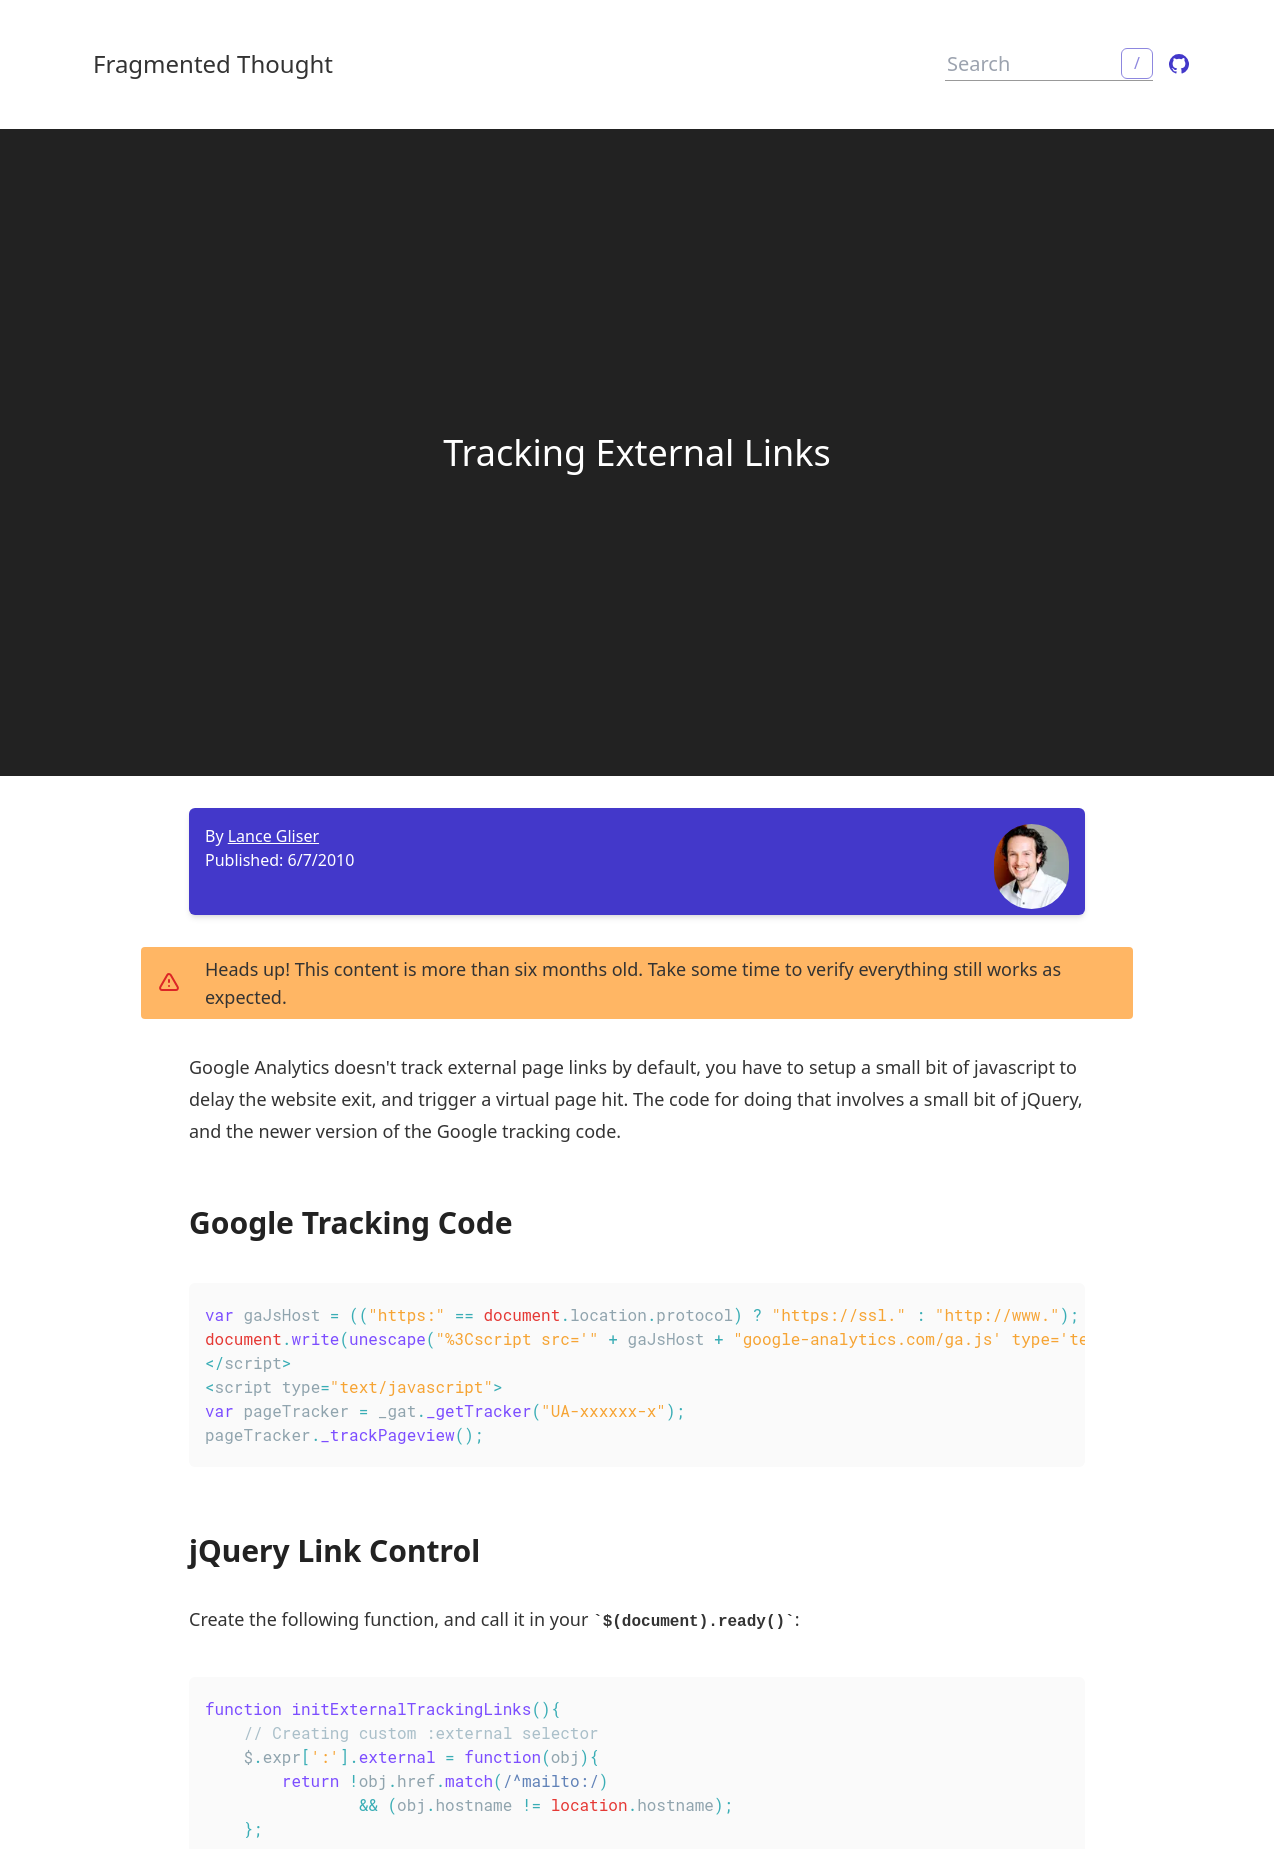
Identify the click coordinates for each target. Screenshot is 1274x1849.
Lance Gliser (273, 836)
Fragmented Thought (213, 63)
